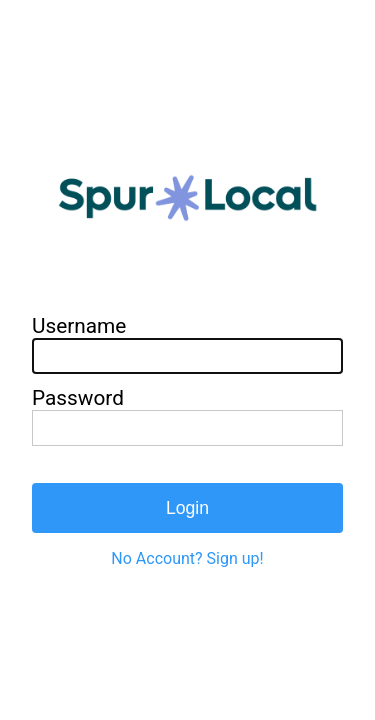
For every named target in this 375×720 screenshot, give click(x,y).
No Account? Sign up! (187, 558)
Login (187, 508)
